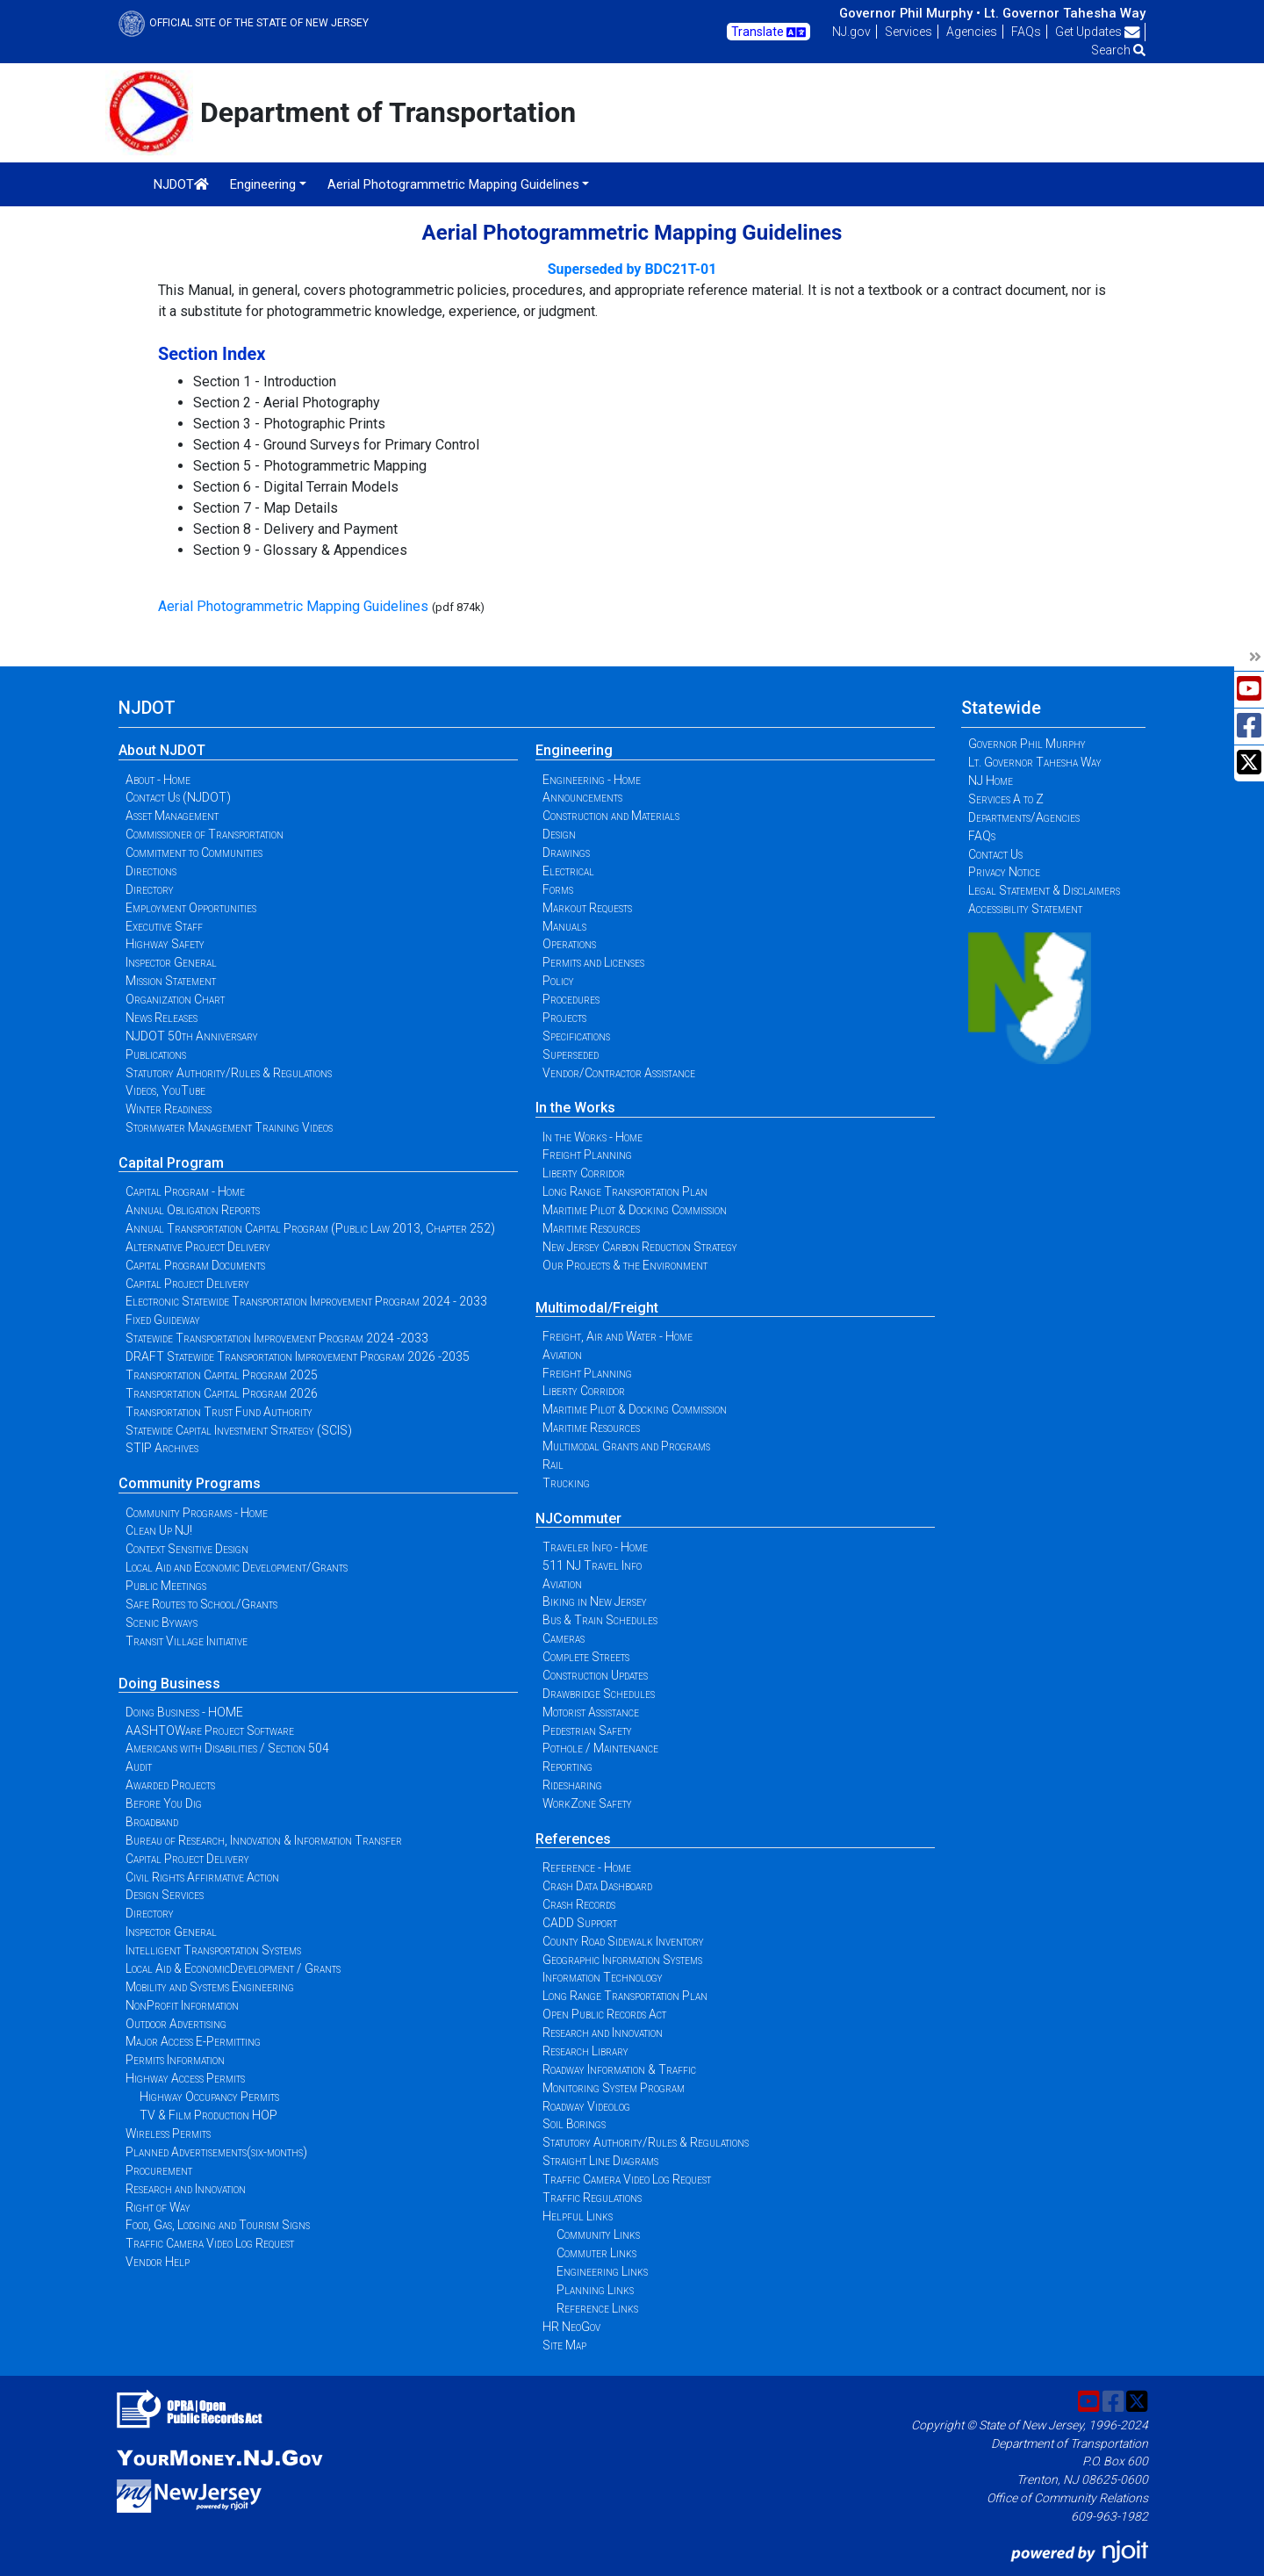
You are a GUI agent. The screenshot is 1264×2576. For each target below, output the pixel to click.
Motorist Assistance (590, 1712)
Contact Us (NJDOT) (178, 797)
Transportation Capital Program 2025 (222, 1375)
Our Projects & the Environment (624, 1265)
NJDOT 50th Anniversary (192, 1036)
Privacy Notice (1004, 872)
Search (1118, 50)
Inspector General (171, 962)
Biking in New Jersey (594, 1601)
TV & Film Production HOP (208, 2115)
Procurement (159, 2170)
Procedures (571, 999)
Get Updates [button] (1097, 32)
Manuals (564, 926)
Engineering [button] (263, 184)
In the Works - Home (592, 1137)
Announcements (582, 797)
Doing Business (169, 1683)
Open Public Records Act (604, 2014)
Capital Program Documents (195, 1265)
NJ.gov (851, 32)
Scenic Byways (162, 1622)
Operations (569, 944)
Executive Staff (164, 926)
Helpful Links (577, 2216)
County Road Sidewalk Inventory (623, 1941)
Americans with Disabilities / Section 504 (227, 1748)
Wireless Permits (168, 2133)
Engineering (574, 750)
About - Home (158, 780)
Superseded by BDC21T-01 (632, 269)
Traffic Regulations (592, 2198)
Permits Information (175, 2060)
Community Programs (189, 1483)
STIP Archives (162, 1448)
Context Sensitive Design (187, 1549)
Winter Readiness (169, 1109)
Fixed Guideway (163, 1320)
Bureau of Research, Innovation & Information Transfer (264, 1840)
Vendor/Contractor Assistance (618, 1073)
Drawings (566, 852)
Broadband (152, 1822)
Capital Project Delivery (187, 1284)
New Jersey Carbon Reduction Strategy (639, 1247)
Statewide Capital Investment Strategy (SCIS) (239, 1430)
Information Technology (602, 1977)
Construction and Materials (610, 816)
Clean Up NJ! (159, 1530)
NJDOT (181, 184)
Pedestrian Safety (587, 1730)
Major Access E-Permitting (193, 2041)
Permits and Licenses (593, 962)
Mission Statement (171, 981)
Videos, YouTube (165, 1090)
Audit (139, 1766)
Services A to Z (1006, 799)
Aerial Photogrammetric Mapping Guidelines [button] (453, 184)
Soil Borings (574, 2124)
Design (559, 834)
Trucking (566, 1483)
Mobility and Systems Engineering (210, 1987)
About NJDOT (161, 750)
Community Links (598, 2234)
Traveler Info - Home (595, 1547)
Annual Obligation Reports (193, 1210)
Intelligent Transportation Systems (213, 1950)
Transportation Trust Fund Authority (219, 1412)
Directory (150, 889)
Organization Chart (175, 999)
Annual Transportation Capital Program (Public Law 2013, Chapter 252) (310, 1228)
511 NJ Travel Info (592, 1565)
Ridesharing (572, 1785)
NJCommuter (578, 1518)
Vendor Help (158, 2262)
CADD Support (579, 1923)
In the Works (575, 1107)
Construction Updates (595, 1675)
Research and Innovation (186, 2189)
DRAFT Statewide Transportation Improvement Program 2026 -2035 (298, 1356)
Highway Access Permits (185, 2078)
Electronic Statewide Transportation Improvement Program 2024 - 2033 (306, 1301)
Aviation (562, 1355)
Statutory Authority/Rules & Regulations (229, 1073)
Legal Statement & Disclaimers (1044, 890)
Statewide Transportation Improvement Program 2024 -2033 (277, 1338)
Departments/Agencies (1024, 817)
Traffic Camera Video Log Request (210, 2243)
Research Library (585, 2051)
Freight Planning (587, 1155)
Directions (151, 871)
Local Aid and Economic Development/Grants (237, 1567)
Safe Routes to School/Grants (201, 1604)
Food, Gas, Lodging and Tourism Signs (218, 2225)
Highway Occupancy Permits (209, 2097)
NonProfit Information (182, 2005)
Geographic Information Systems (622, 1960)
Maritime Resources (591, 1228)
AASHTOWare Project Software (210, 1730)
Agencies (971, 32)
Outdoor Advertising (176, 2024)
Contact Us (995, 854)
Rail (553, 1464)
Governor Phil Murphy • (909, 13)
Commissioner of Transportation (205, 834)
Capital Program (171, 1163)
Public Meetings (166, 1586)
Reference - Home (586, 1867)
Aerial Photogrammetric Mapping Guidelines (293, 606)
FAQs (1026, 32)
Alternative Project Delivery (198, 1247)
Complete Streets (585, 1657)
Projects (564, 1018)
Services (908, 32)
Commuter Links (596, 2253)
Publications (156, 1054)
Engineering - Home (591, 780)
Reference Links (597, 2308)
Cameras (563, 1638)
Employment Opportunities (191, 908)
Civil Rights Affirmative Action (202, 1877)
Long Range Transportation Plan (624, 1191)
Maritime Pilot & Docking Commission (634, 1210)
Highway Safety (165, 944)
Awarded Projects (170, 1785)
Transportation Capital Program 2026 (222, 1393)
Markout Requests (587, 908)
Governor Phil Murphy (1027, 744)
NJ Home (990, 781)
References (573, 1839)
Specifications (576, 1036)
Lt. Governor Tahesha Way (1065, 13)
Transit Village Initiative (187, 1641)
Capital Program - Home (185, 1191)
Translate (768, 32)
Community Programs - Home (197, 1513)
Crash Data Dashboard (597, 1886)
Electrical (568, 871)
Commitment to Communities (194, 852)
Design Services (165, 1895)
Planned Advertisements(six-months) (216, 2152)
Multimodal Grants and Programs (626, 1446)
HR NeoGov (571, 2327)
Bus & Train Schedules (599, 1620)
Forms (557, 889)
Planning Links (595, 2290)
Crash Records (578, 1904)
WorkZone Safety (587, 1803)
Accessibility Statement (1025, 909)
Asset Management (172, 816)
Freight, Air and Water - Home (617, 1336)
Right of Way (158, 2207)
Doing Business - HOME (184, 1712)
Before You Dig (164, 1803)
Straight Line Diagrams (600, 2161)
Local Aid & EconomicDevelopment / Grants (233, 1968)
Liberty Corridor (583, 1173)
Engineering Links (602, 2271)
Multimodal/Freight (596, 1307)
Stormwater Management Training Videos (229, 1127)
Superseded (570, 1054)
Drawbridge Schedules (598, 1694)
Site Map (564, 2345)
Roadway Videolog (586, 2106)
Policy (558, 981)
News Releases (162, 1018)
